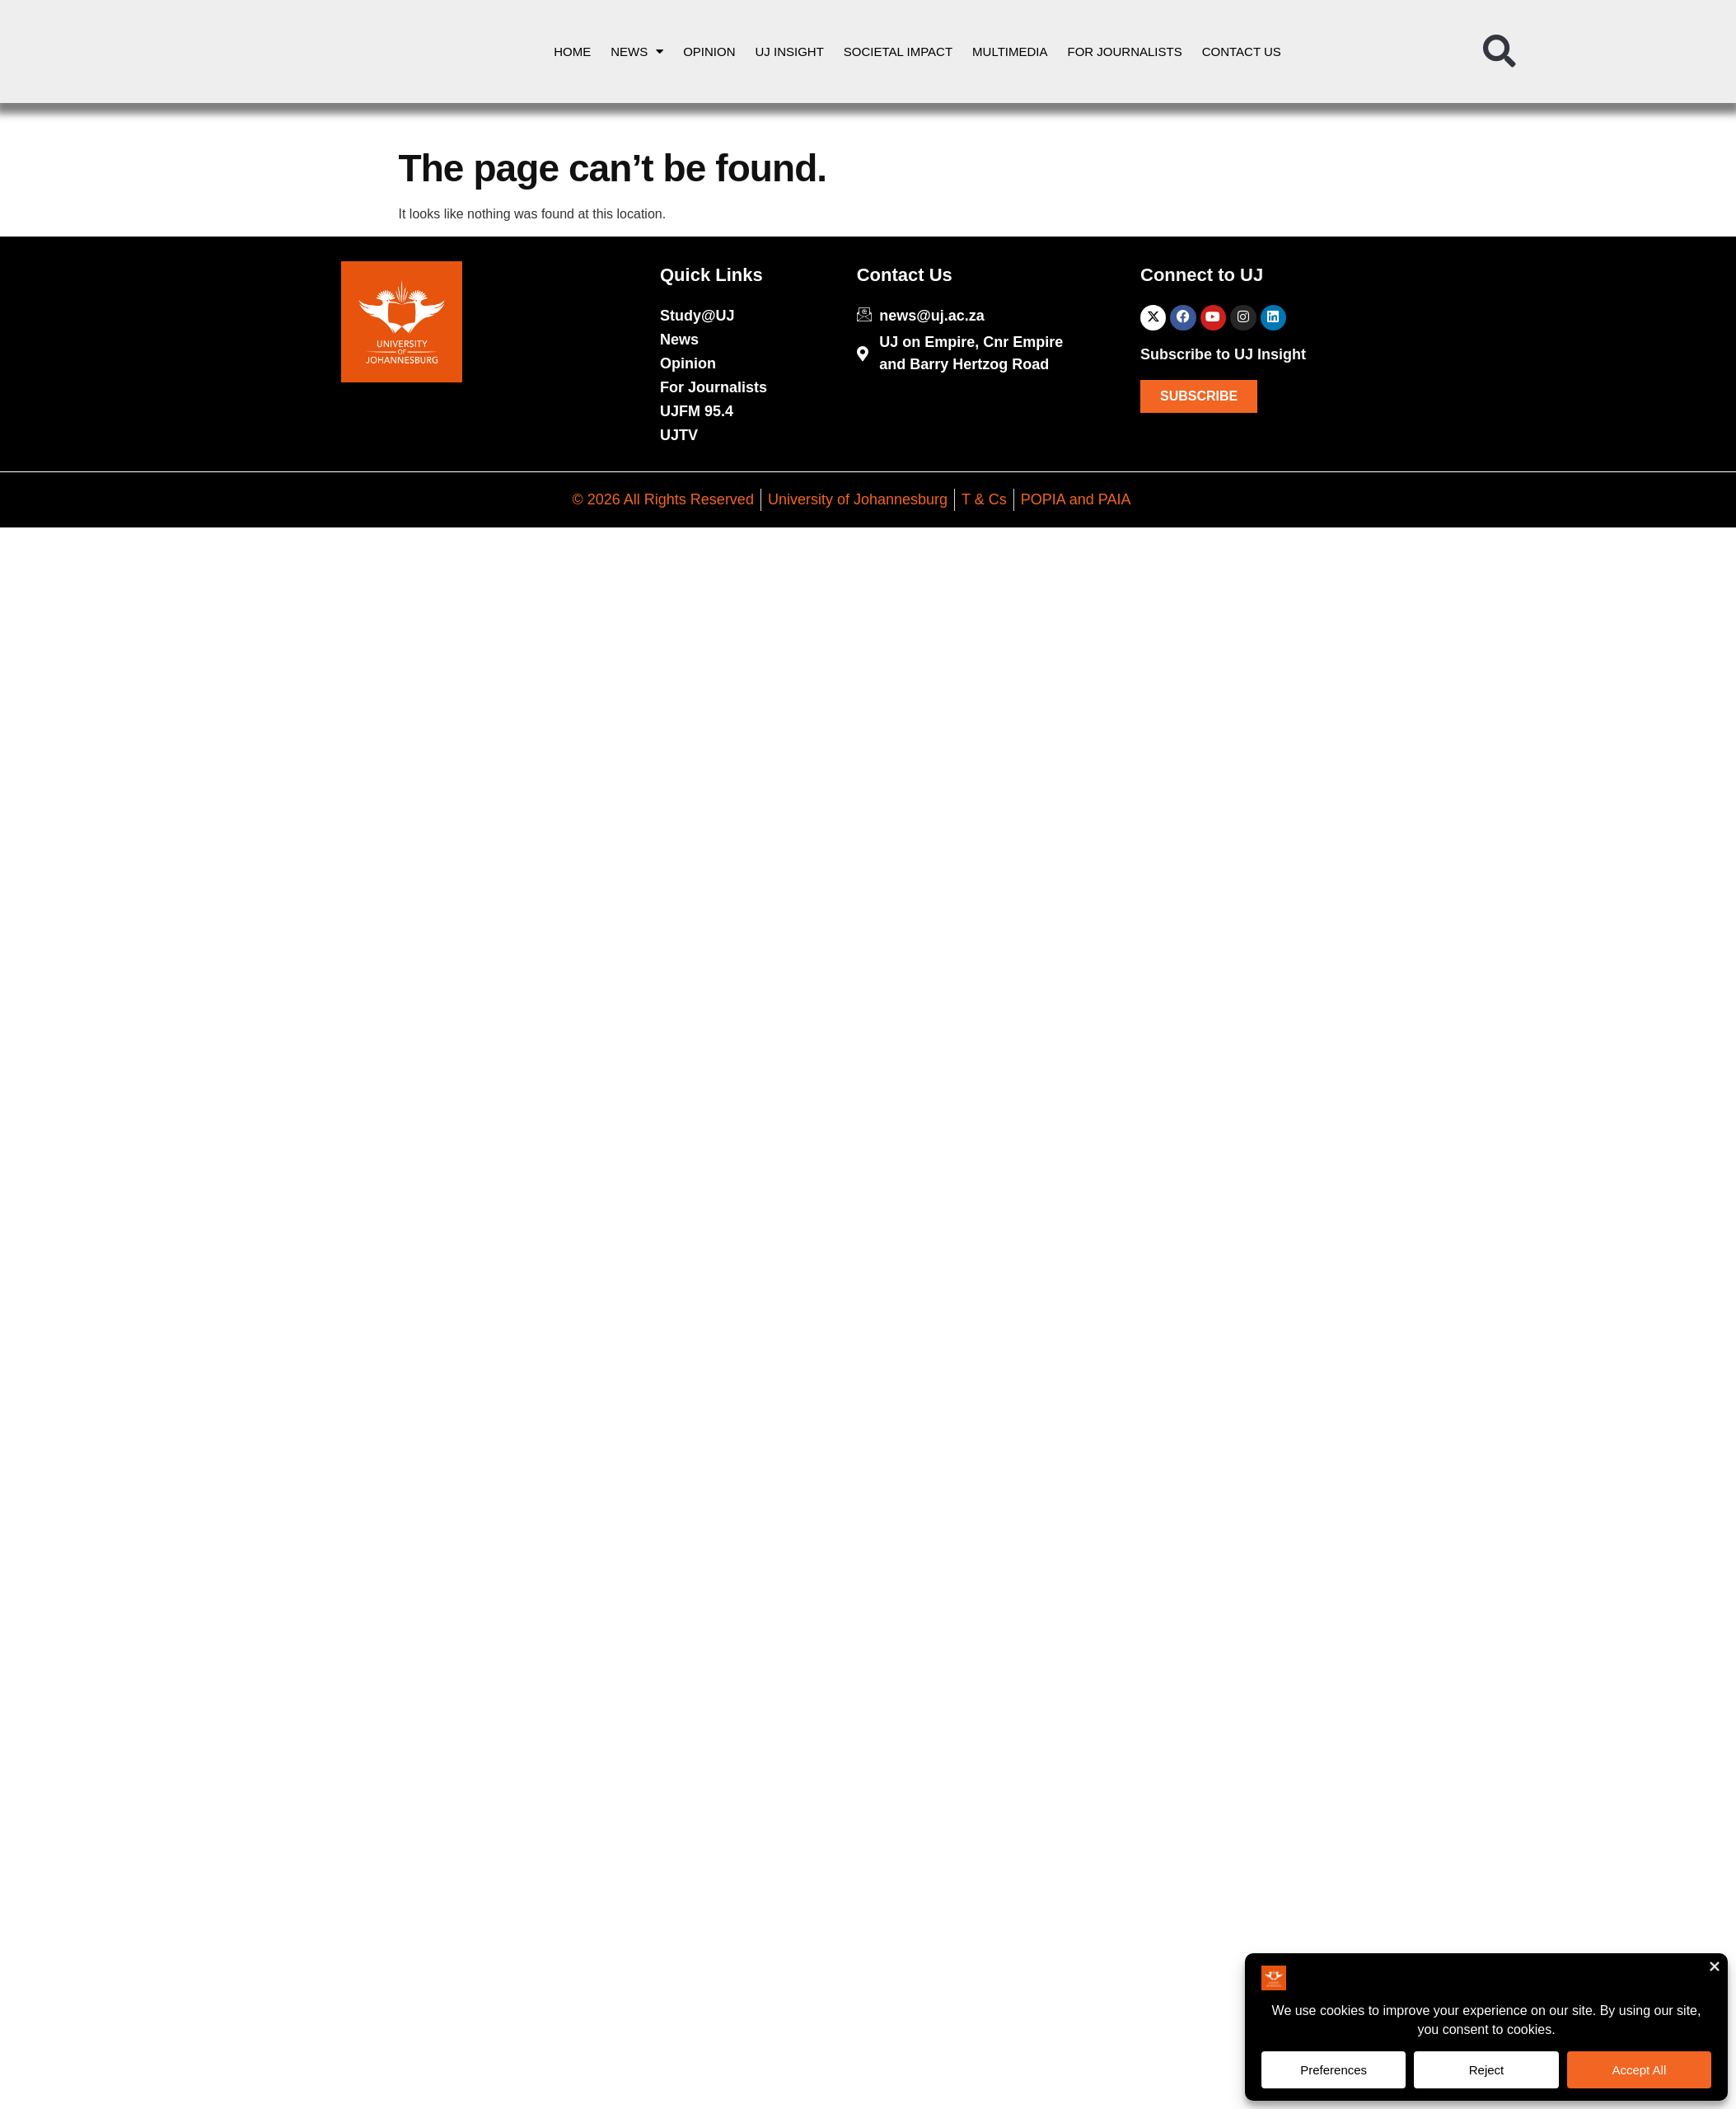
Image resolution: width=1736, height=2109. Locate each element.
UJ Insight (790, 52)
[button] (1499, 52)
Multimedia (1009, 52)
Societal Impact (898, 52)
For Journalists (1125, 52)
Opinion (709, 52)
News (637, 51)
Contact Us (1241, 52)
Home (572, 52)
